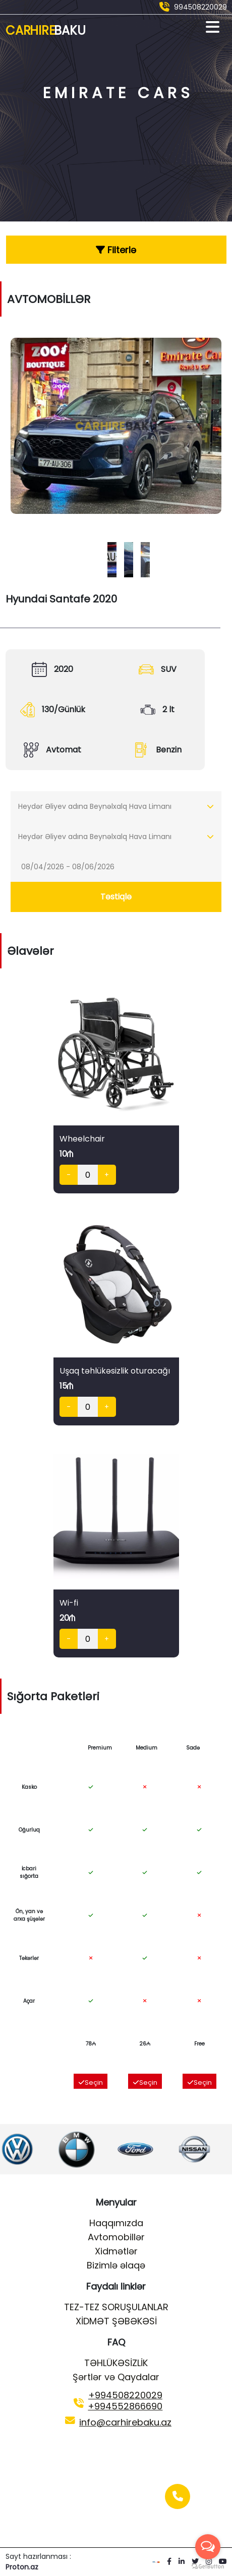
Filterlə (116, 250)
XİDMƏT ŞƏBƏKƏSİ (116, 2321)
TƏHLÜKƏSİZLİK (116, 2363)
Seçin (90, 2082)
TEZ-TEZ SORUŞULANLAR (116, 2307)
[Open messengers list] (207, 2546)
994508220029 (200, 7)
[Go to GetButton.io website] (208, 2566)
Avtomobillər (116, 2237)
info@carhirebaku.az (125, 2422)
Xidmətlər (116, 2251)
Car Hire (46, 30)
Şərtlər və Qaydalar (116, 2377)
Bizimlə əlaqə (116, 2265)
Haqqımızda (116, 2223)
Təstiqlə (116, 896)
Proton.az (22, 2567)
